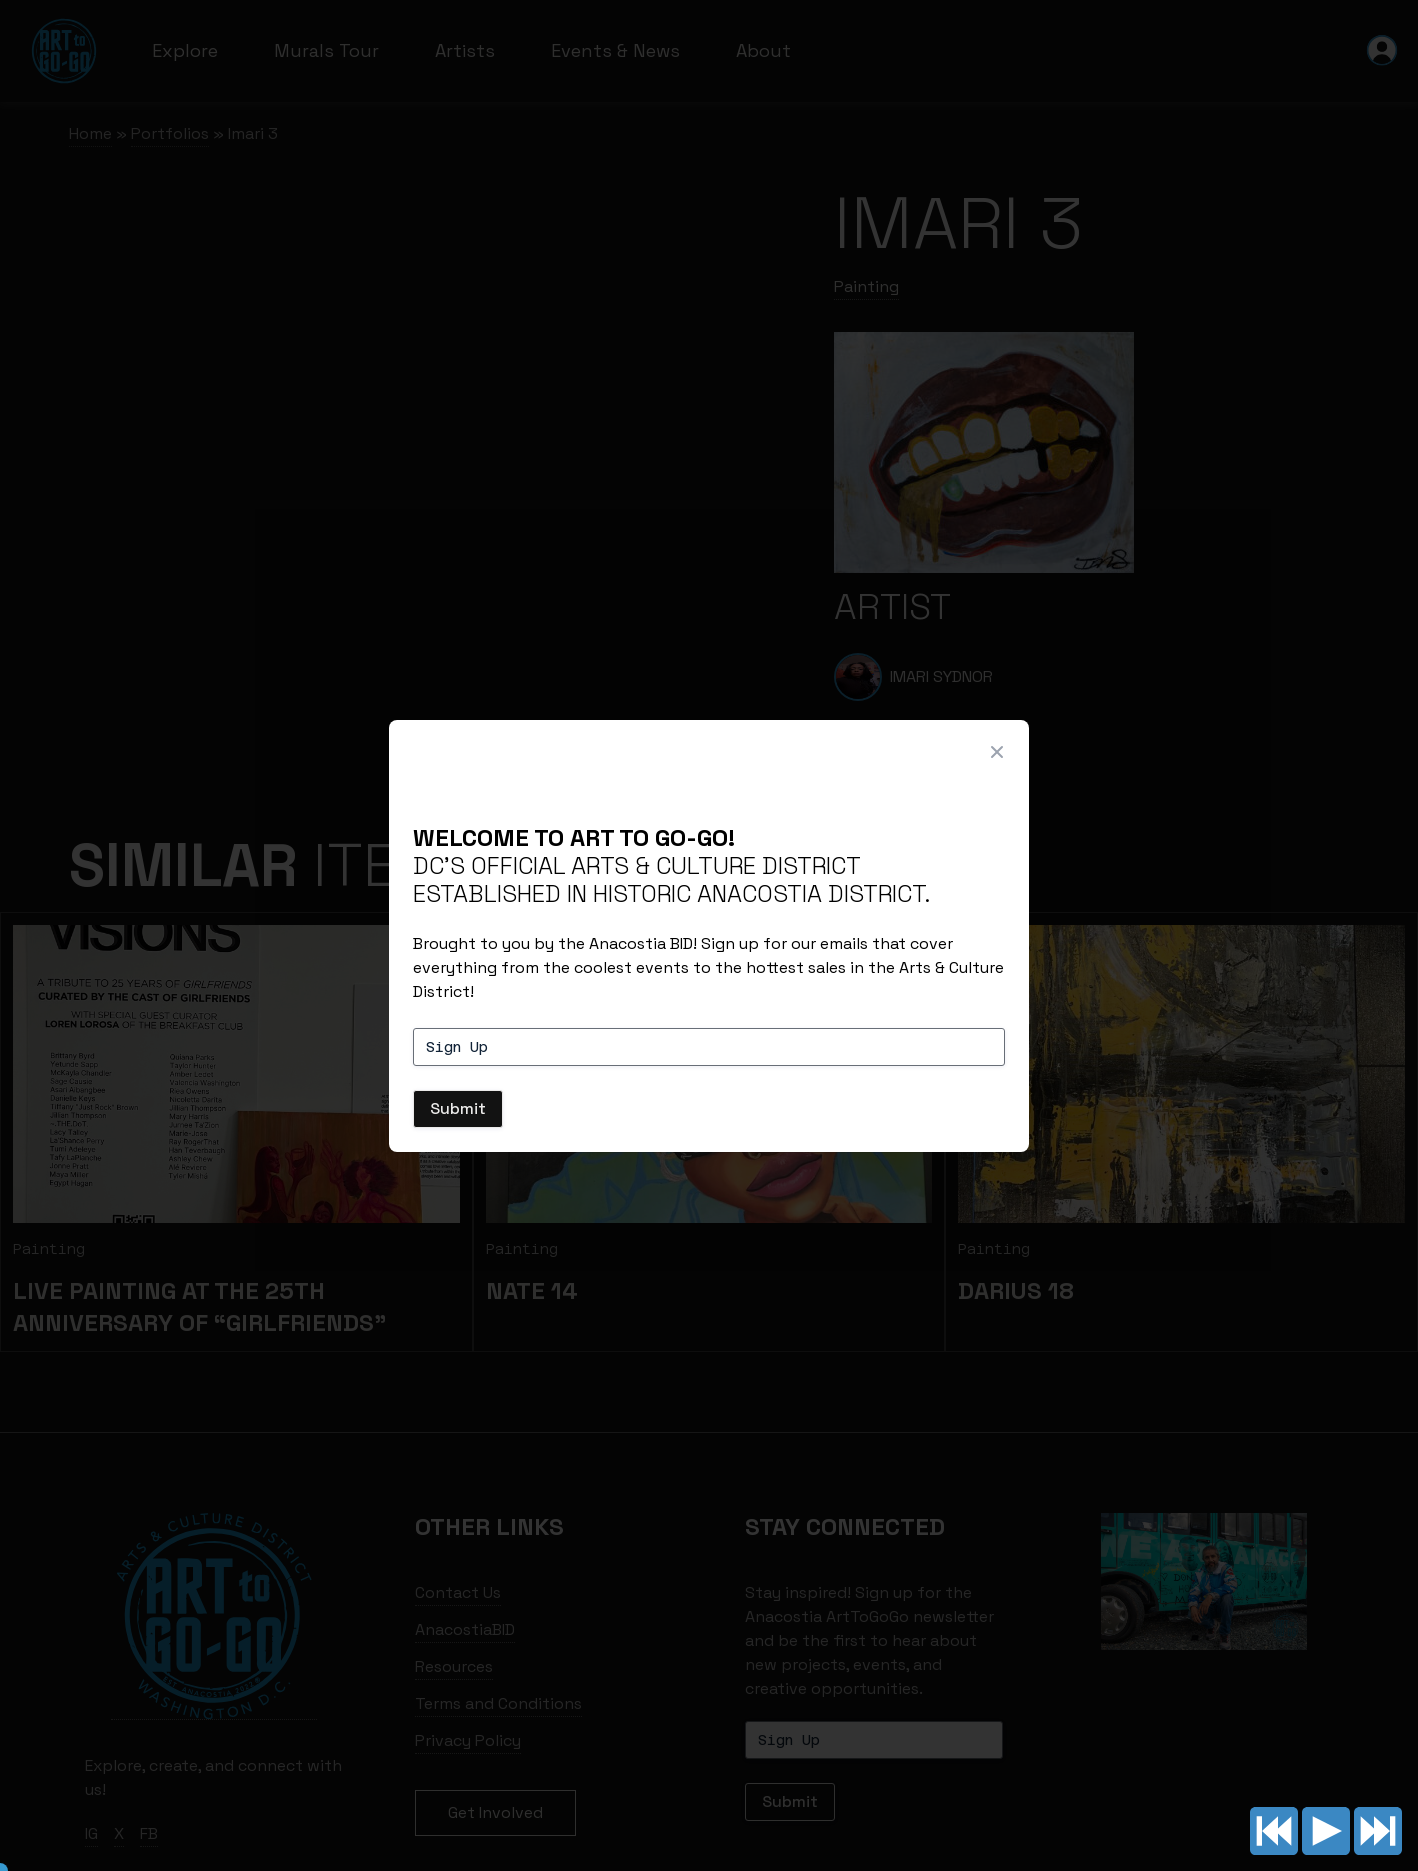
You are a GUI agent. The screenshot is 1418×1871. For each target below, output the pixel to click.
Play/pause (1326, 1831)
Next (1378, 1831)
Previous (1274, 1831)
